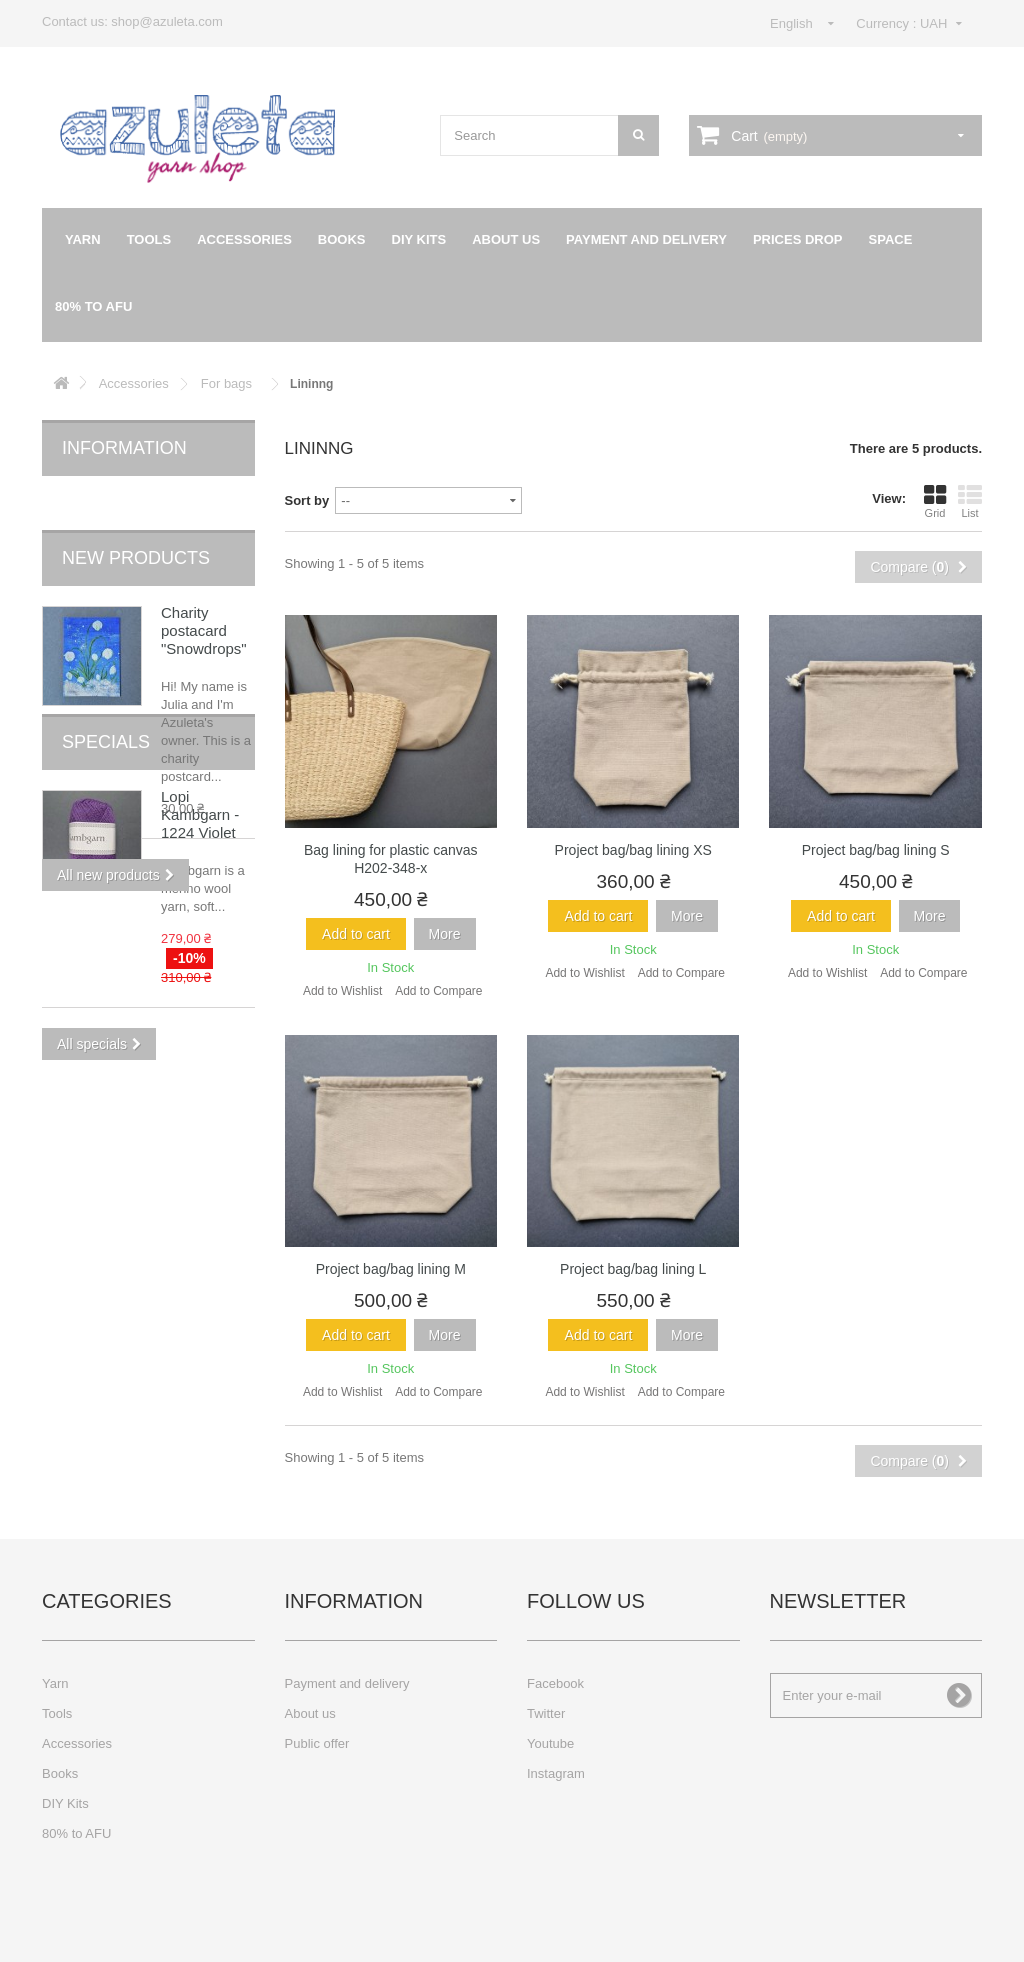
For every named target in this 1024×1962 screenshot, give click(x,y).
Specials (106, 917)
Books (342, 239)
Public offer (317, 1743)
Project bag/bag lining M (391, 1269)
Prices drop (798, 239)
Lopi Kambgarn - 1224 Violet (200, 989)
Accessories (244, 239)
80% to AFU (93, 306)
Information (124, 448)
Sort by (307, 500)
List (970, 501)
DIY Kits (419, 239)
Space (891, 239)
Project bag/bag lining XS (633, 850)
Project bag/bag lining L (633, 1269)
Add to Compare (438, 991)
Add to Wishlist (342, 991)
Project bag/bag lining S (876, 850)
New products (136, 526)
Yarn (83, 239)
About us (506, 239)
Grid (935, 501)
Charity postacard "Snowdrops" (204, 598)
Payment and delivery (646, 239)
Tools (149, 239)
